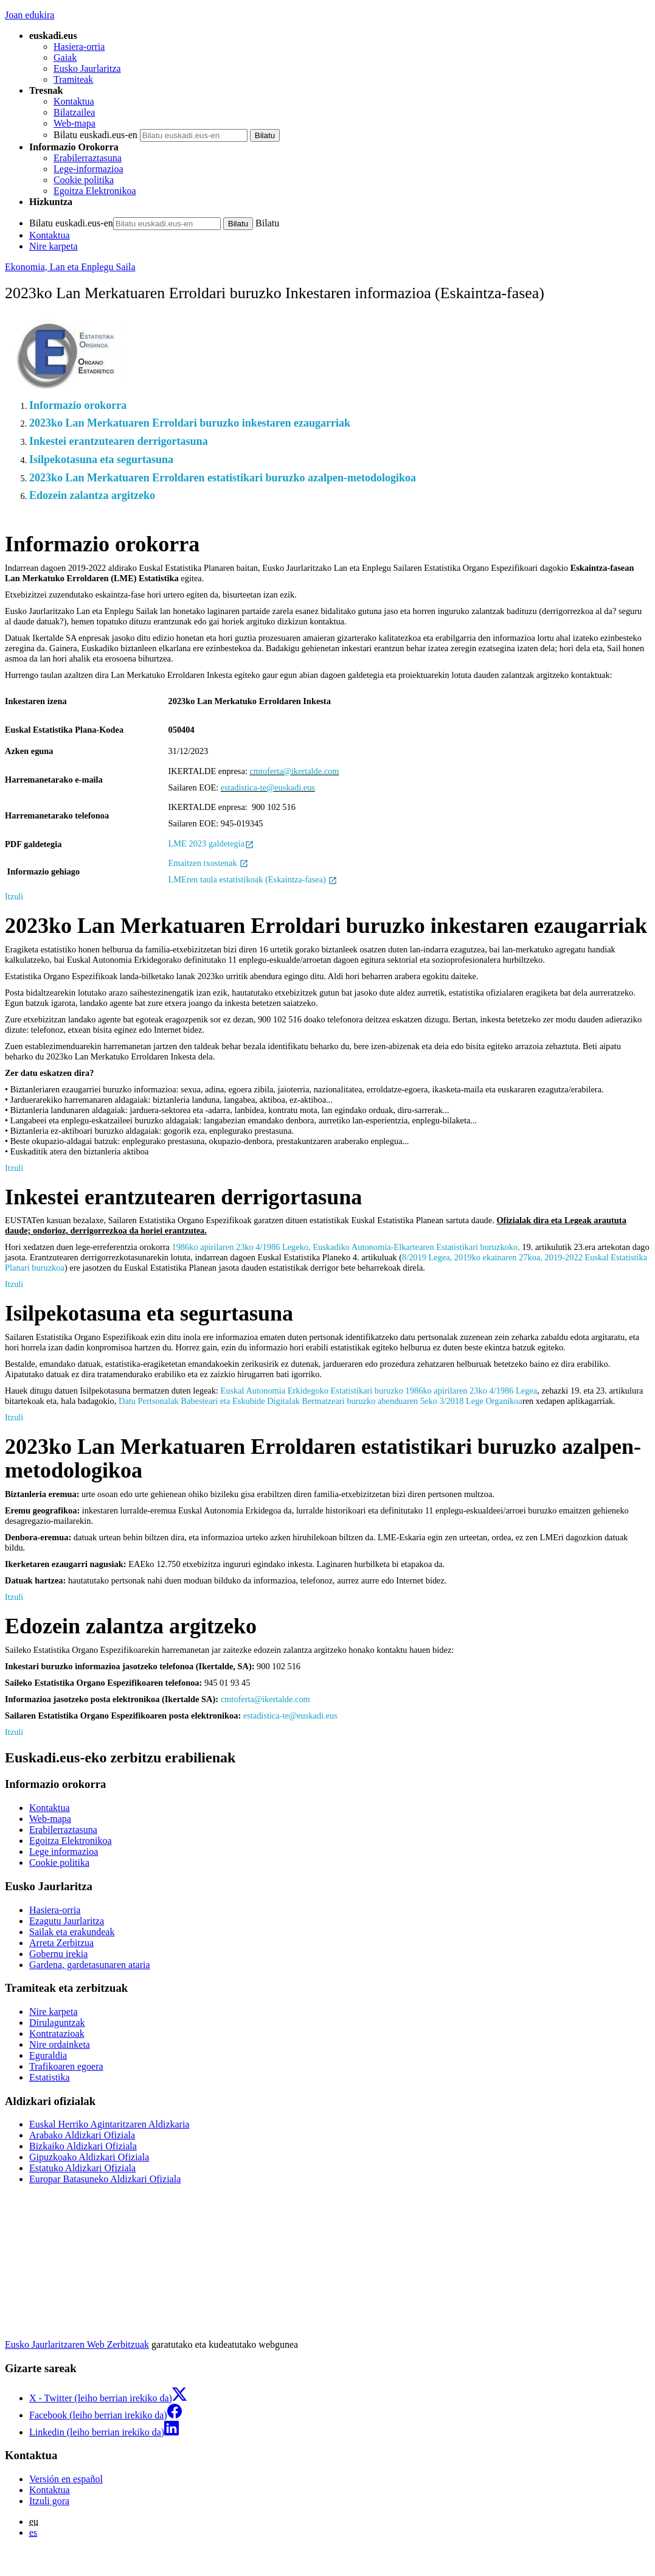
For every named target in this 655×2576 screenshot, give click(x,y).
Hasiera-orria (79, 46)
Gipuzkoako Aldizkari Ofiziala (89, 2157)
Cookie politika (84, 180)
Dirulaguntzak (57, 2022)
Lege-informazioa (88, 169)
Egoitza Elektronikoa (95, 191)
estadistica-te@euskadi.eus (268, 787)
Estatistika (49, 2077)
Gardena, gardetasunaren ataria (89, 1965)
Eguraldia (48, 2055)
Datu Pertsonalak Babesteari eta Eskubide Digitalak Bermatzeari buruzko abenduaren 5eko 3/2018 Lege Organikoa (320, 1401)
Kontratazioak (57, 2033)
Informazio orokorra (77, 405)
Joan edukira (29, 15)
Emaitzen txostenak (208, 863)
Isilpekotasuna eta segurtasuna (101, 459)
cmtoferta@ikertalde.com (294, 771)
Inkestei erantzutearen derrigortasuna (118, 441)
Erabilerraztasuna (88, 158)
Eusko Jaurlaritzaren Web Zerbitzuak (77, 2344)
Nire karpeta (53, 246)
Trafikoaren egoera (66, 2066)
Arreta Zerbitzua (61, 1943)
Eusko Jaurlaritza (87, 68)
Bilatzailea (74, 112)
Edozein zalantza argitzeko (92, 495)
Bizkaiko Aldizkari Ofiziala (83, 2146)
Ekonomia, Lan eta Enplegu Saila (70, 267)
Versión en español (66, 2479)
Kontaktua (74, 101)
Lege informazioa (63, 1851)
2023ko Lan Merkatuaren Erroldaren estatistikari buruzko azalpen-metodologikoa (222, 478)
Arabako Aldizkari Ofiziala (82, 2135)
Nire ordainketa (59, 2044)
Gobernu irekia (58, 1954)
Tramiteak (73, 79)
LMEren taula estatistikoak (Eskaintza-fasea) (253, 879)
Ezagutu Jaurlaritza (66, 1921)
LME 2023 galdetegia (211, 843)
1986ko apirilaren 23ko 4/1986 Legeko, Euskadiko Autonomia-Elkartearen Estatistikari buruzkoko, (345, 1247)
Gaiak (65, 57)
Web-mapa (74, 123)
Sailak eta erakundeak (71, 1932)
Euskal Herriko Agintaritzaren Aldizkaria (109, 2124)
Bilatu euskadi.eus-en (95, 135)
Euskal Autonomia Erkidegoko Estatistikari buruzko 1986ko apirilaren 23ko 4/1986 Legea (378, 1390)
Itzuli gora (49, 2501)
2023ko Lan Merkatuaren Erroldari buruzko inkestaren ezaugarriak (189, 423)
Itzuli (14, 896)
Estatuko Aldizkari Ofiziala (82, 2168)
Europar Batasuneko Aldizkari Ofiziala (105, 2179)
